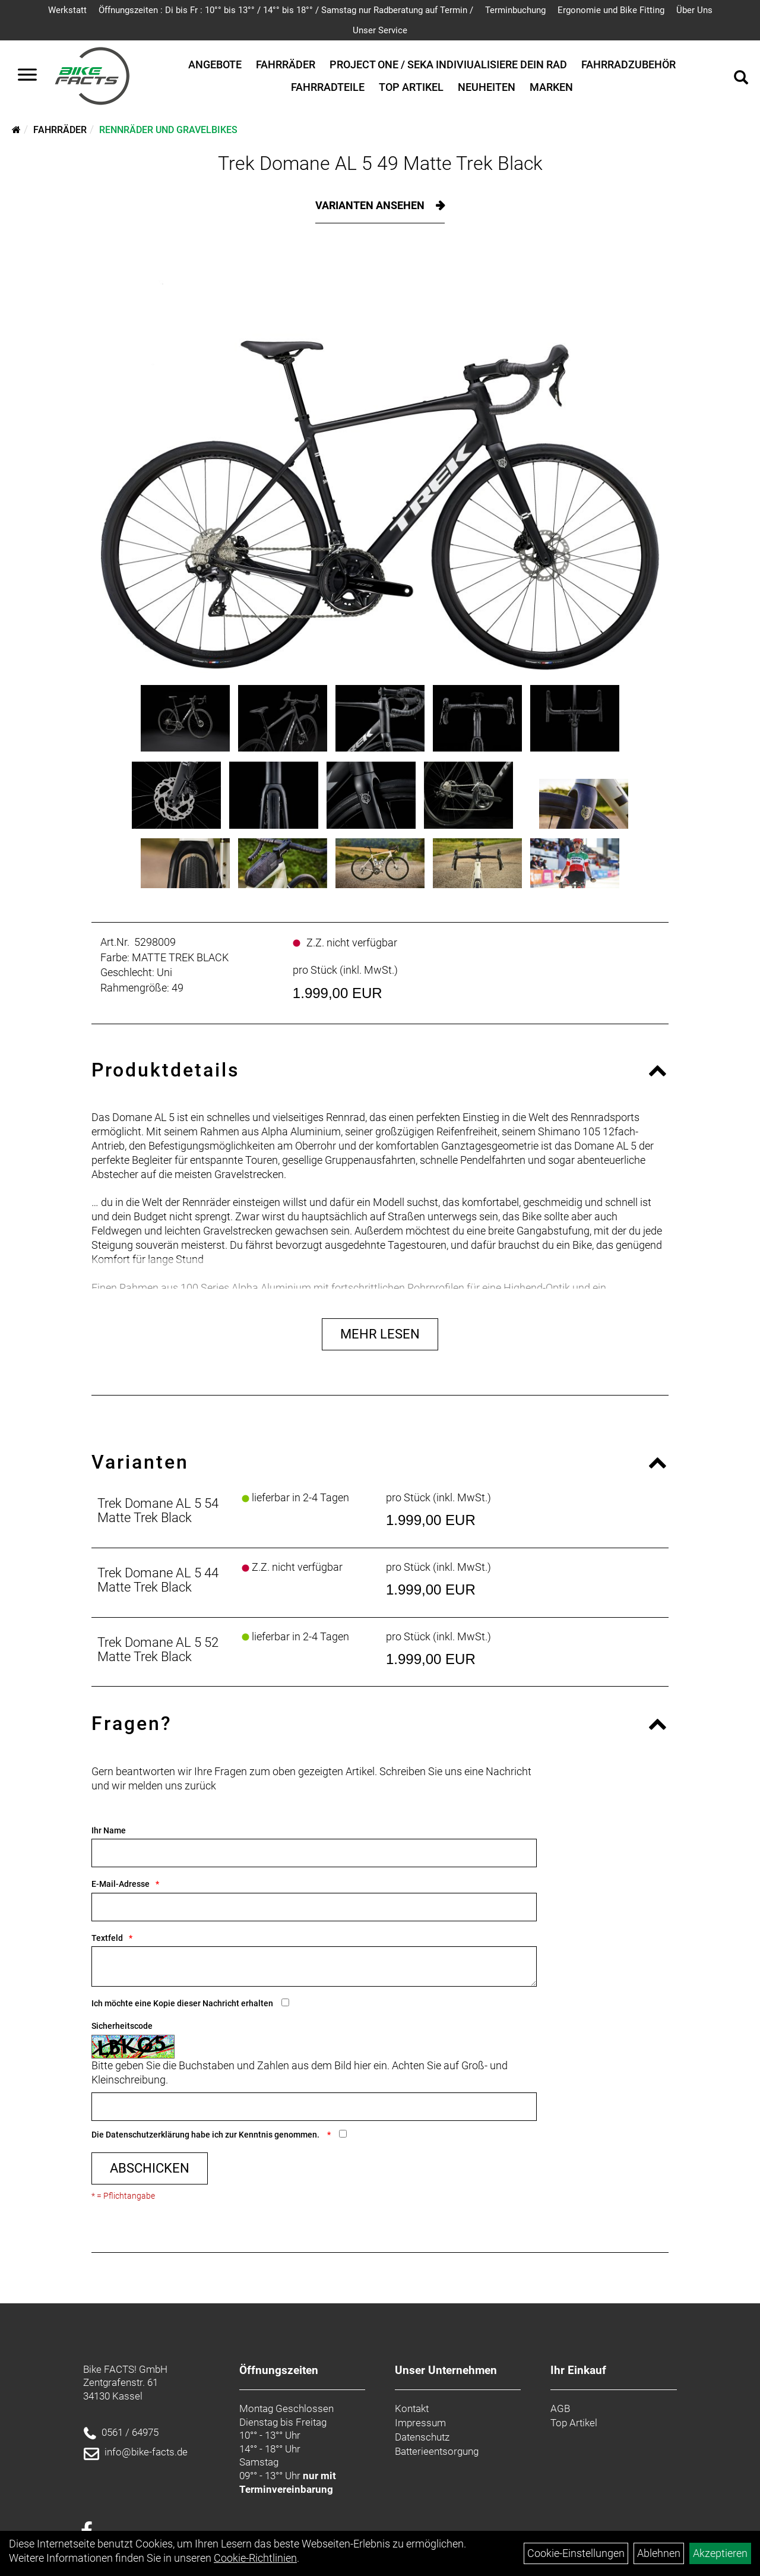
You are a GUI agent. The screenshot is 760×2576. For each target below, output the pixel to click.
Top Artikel (411, 87)
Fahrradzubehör (628, 64)
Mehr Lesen (380, 1334)
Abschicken (149, 2168)
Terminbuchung (515, 10)
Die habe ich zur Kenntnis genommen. (206, 2134)
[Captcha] (314, 2106)
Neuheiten (486, 87)
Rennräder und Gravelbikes (168, 129)
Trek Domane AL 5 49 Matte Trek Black (380, 163)
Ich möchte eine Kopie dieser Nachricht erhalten (182, 2003)
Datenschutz (422, 2437)
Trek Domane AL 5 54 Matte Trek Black (157, 1510)
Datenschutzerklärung (147, 2134)
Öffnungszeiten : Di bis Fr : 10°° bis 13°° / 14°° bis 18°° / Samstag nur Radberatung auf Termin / (286, 10)
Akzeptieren (720, 2553)
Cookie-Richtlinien (255, 2558)
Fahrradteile (328, 87)
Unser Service (380, 30)
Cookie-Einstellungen (576, 2553)
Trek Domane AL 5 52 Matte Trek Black (157, 1649)
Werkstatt (67, 10)
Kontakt (412, 2408)
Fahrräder (285, 64)
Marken (551, 87)
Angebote (215, 64)
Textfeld (107, 1938)
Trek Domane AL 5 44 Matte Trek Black (157, 1580)
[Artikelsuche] (741, 79)
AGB (560, 2408)
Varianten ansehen (371, 205)
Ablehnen (658, 2553)
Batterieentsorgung (437, 2451)
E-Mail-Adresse (120, 1884)
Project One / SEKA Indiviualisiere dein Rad (448, 64)
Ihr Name (108, 1830)
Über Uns (694, 10)
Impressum (420, 2423)
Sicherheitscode (122, 2026)
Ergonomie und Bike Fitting (611, 10)
